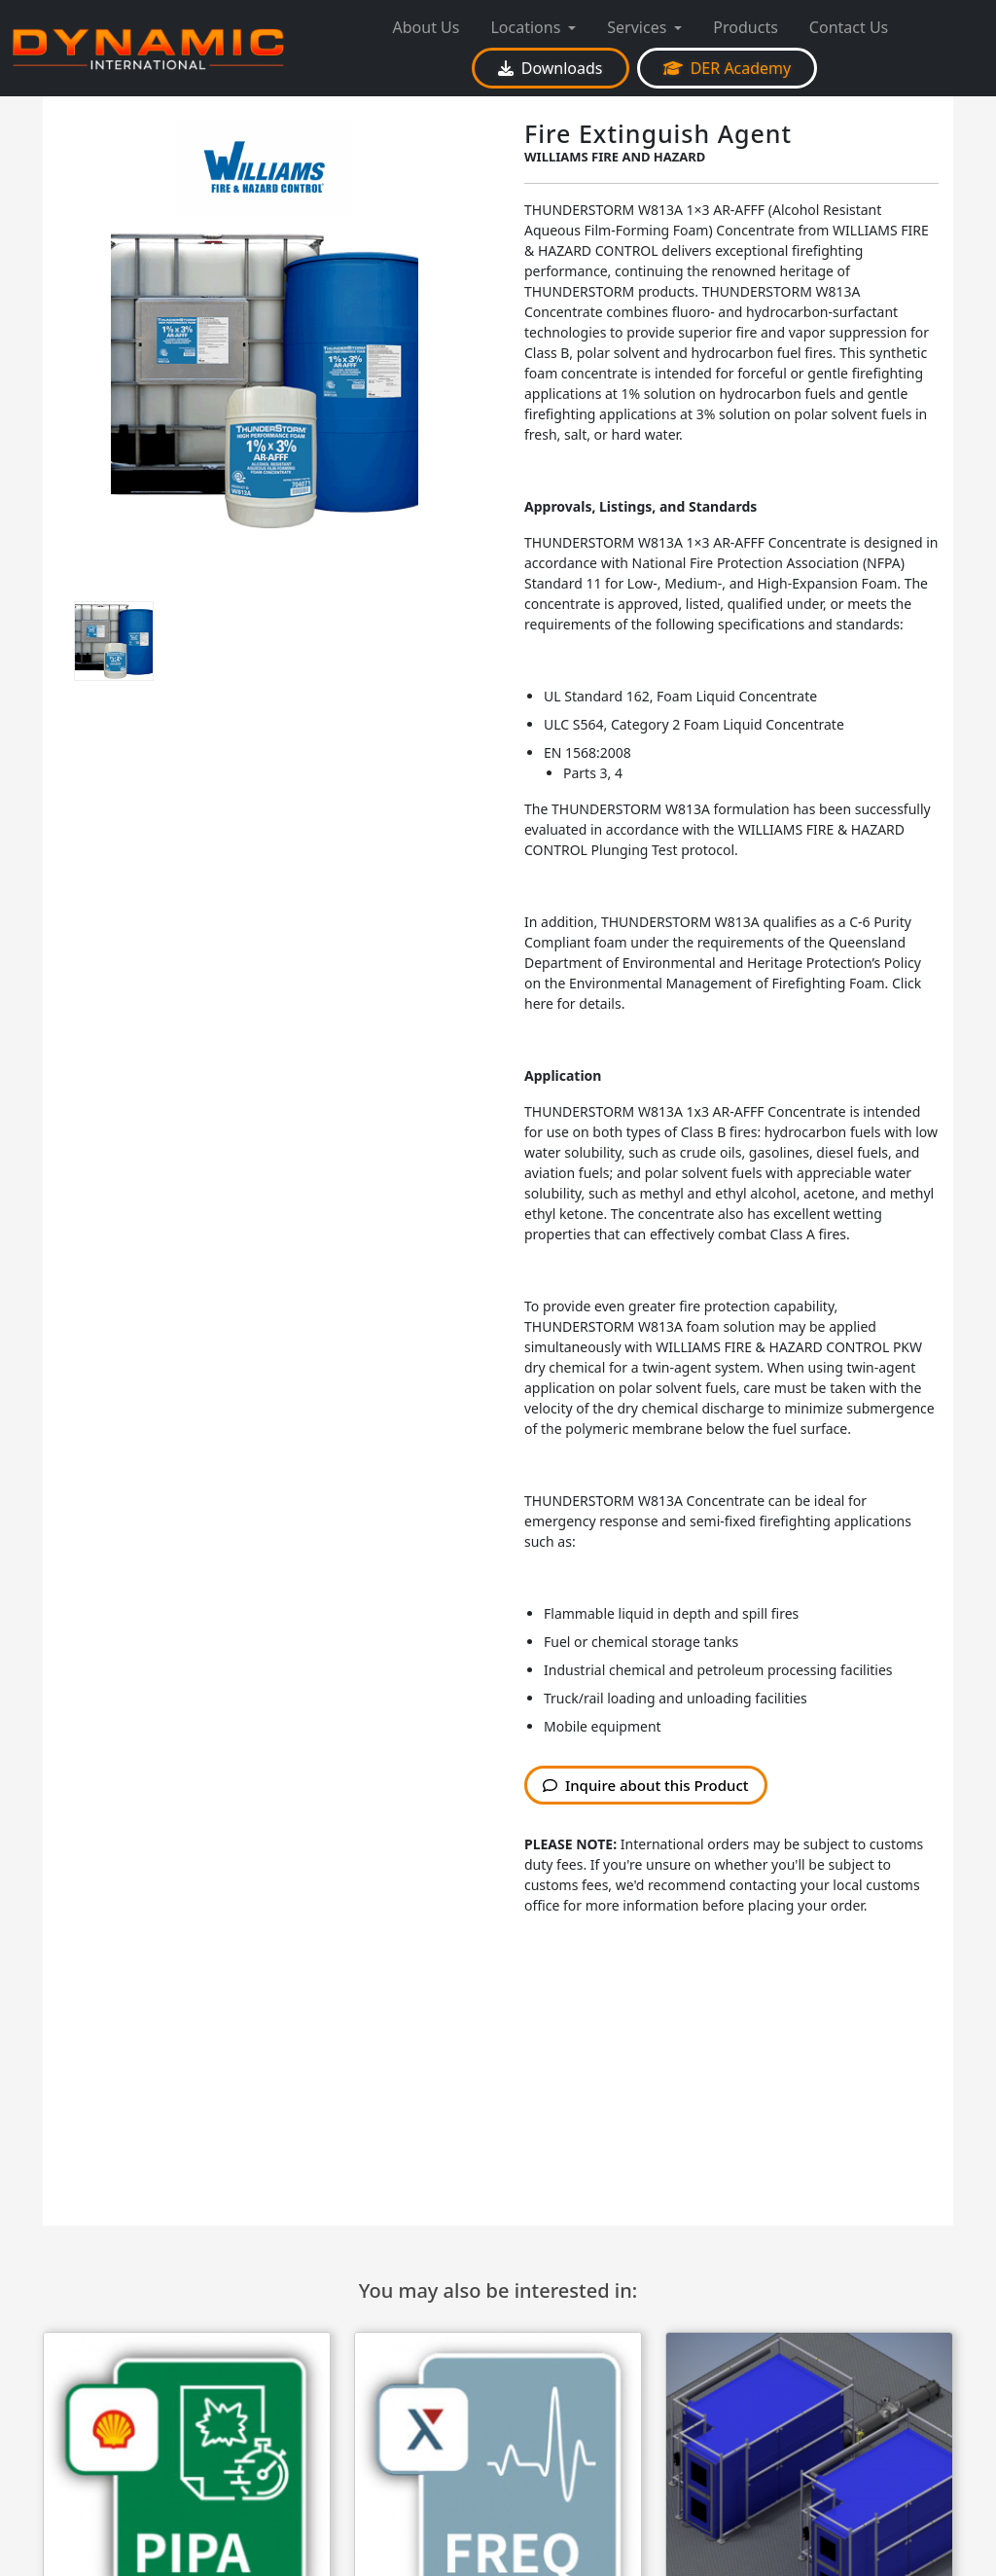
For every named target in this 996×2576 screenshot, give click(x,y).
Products (745, 27)
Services (636, 27)
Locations (525, 27)
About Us (426, 27)
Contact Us (848, 27)
